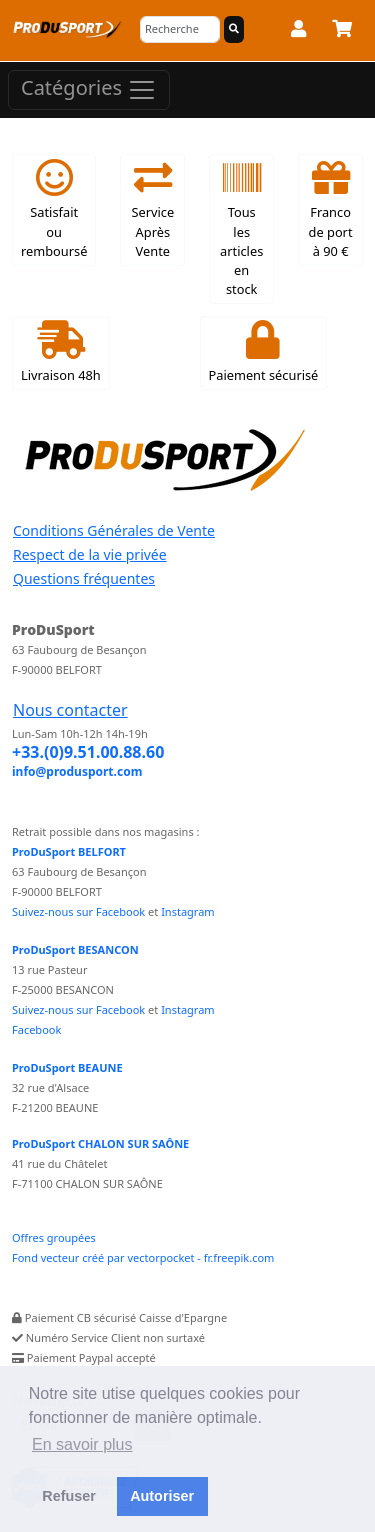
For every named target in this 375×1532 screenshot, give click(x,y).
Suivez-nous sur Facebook (78, 911)
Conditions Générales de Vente (114, 530)
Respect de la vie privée (90, 554)
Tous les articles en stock (241, 228)
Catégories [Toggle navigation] (89, 89)
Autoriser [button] (162, 1496)
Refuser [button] (69, 1496)
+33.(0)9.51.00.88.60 (88, 752)
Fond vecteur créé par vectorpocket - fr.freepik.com (143, 1257)
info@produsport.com (77, 771)
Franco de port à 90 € (331, 209)
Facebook (36, 1029)
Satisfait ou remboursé (54, 209)
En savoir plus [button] (82, 1444)
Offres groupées (54, 1237)
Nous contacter (70, 710)
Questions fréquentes (84, 578)
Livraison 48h (61, 352)
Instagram (187, 911)
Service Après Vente (152, 209)
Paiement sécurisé (264, 352)
